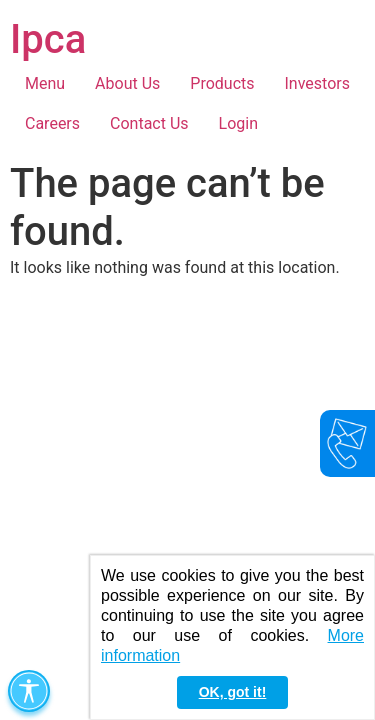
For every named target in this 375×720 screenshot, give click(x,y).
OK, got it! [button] (233, 692)
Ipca (48, 39)
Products (222, 83)
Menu (45, 83)
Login (238, 123)
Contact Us (149, 123)
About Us (127, 83)
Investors (317, 83)
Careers (52, 123)
